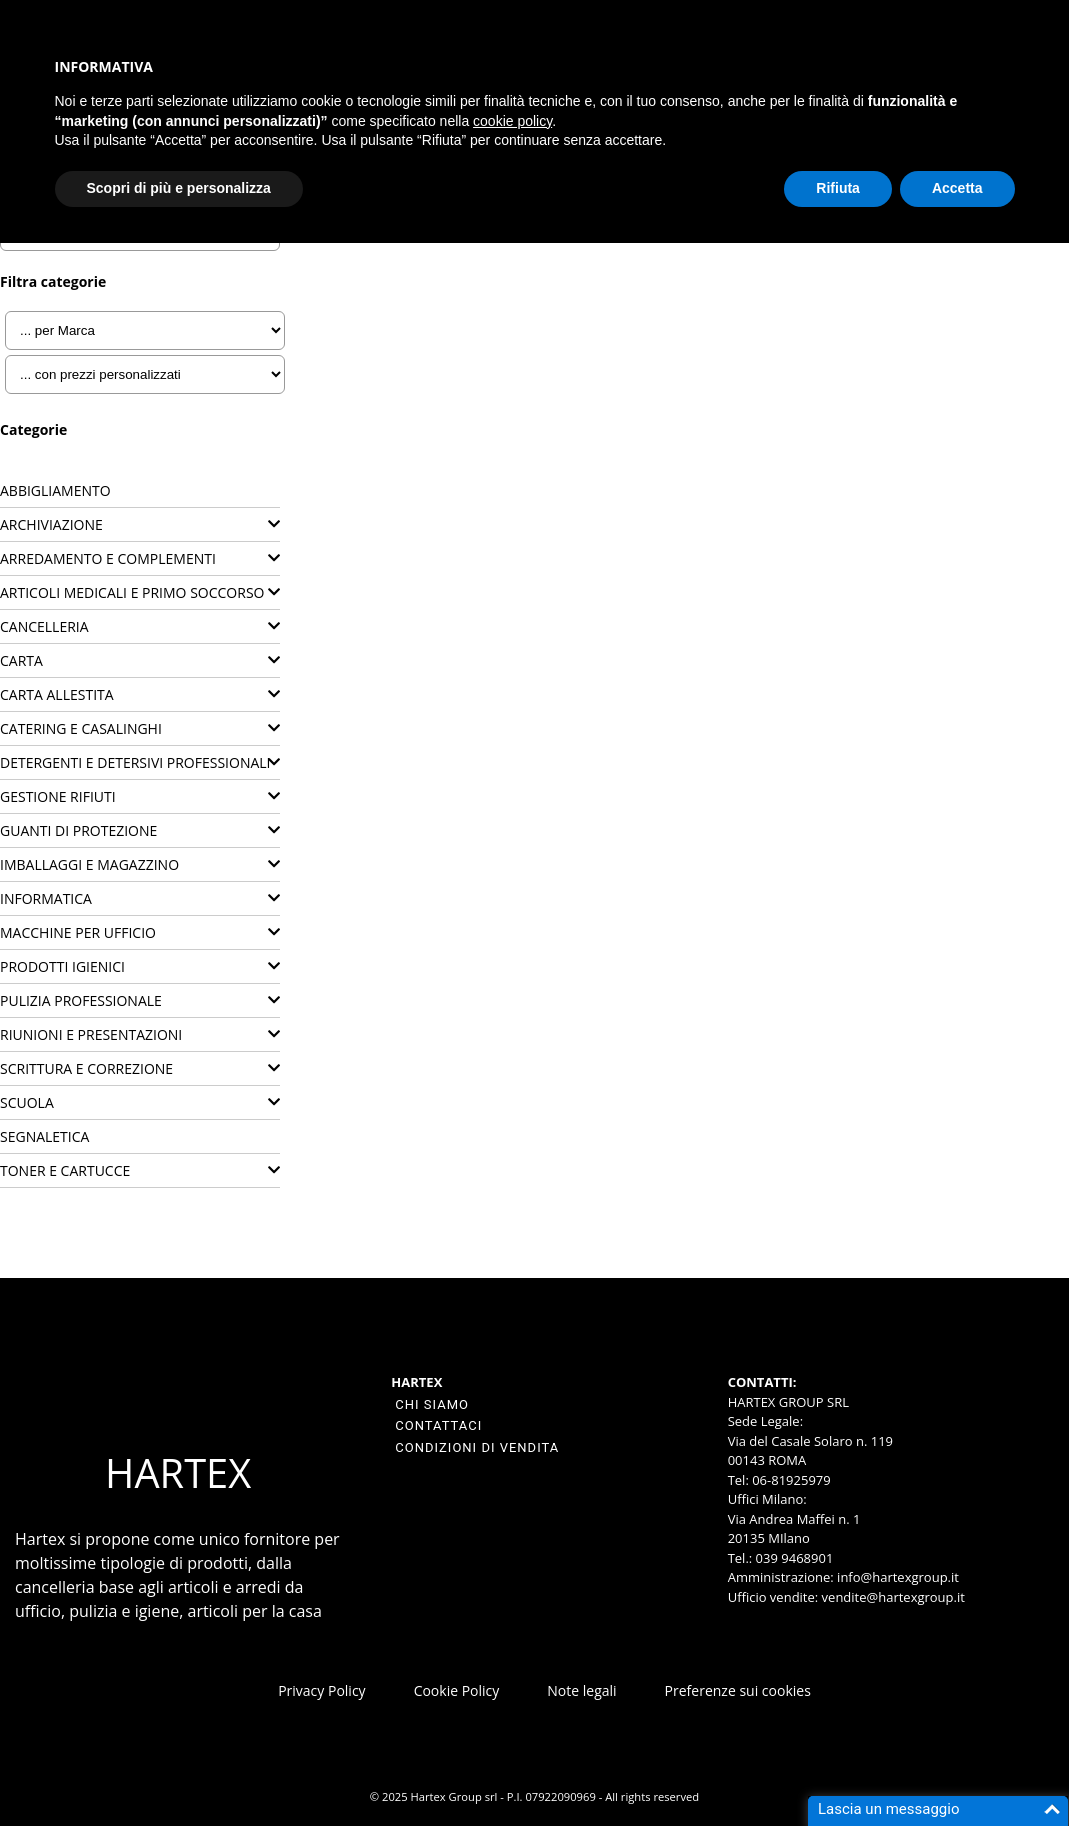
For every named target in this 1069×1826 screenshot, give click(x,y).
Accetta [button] (957, 188)
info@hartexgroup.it (896, 1577)
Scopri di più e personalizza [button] (179, 188)
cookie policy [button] (512, 121)
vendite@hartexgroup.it (893, 1597)
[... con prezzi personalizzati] (145, 374)
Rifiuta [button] (838, 188)
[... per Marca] (145, 330)
